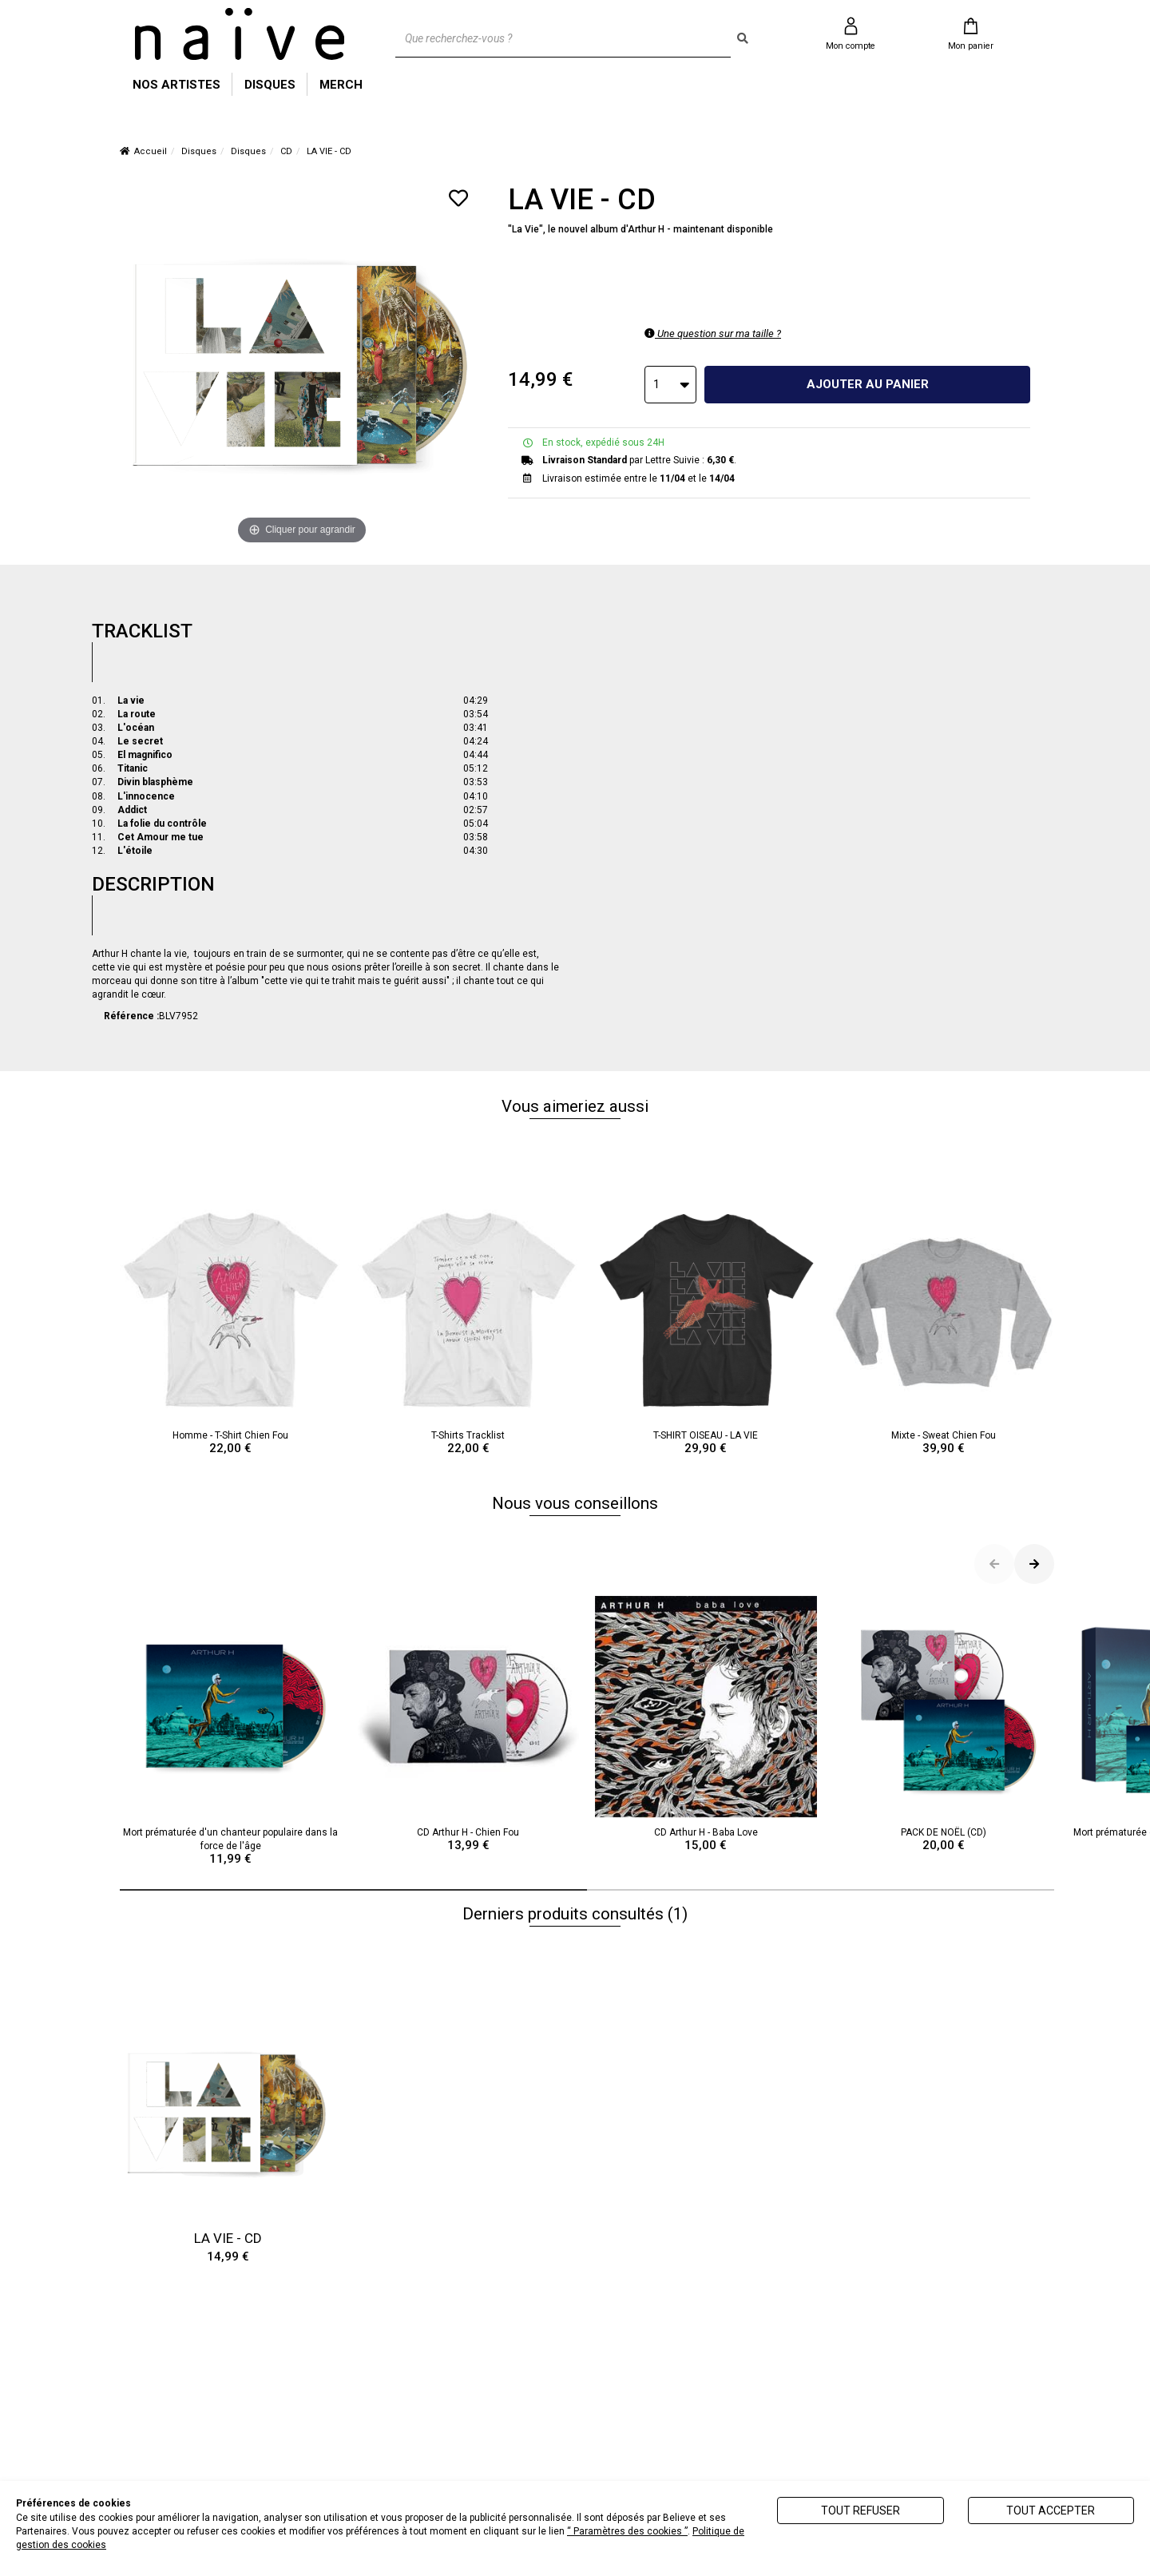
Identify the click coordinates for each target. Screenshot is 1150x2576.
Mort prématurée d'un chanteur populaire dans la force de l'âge (231, 1731)
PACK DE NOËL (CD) (944, 1724)
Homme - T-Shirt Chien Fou (231, 1327)
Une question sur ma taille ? (712, 333)
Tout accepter (1050, 2510)
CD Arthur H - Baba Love (706, 1724)
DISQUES (269, 84)
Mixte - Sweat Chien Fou (944, 1327)
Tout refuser (860, 2510)
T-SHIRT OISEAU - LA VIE (706, 1327)
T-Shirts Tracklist (469, 1327)
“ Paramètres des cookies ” (627, 2531)
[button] (353, 1890)
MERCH (341, 84)
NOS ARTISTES (176, 84)
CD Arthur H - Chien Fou (469, 1724)
